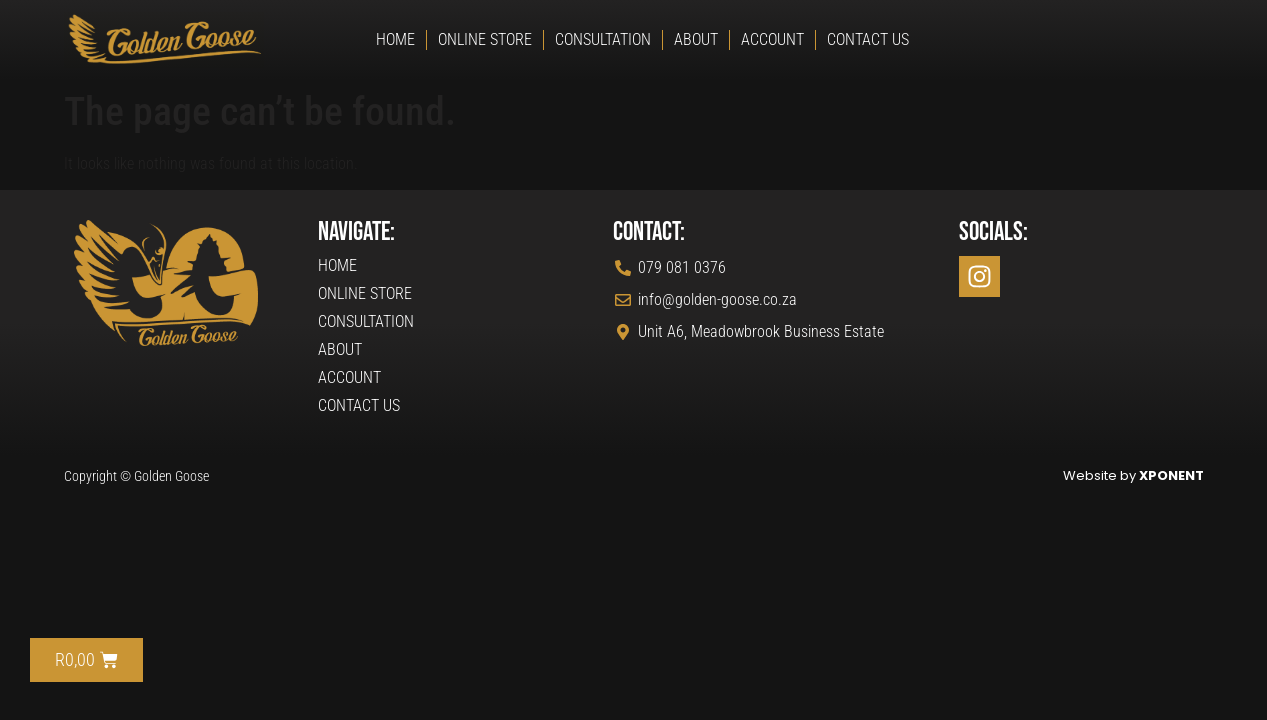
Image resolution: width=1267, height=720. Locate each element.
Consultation (603, 39)
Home (395, 39)
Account (772, 39)
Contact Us (868, 39)
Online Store (485, 39)
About (696, 39)
